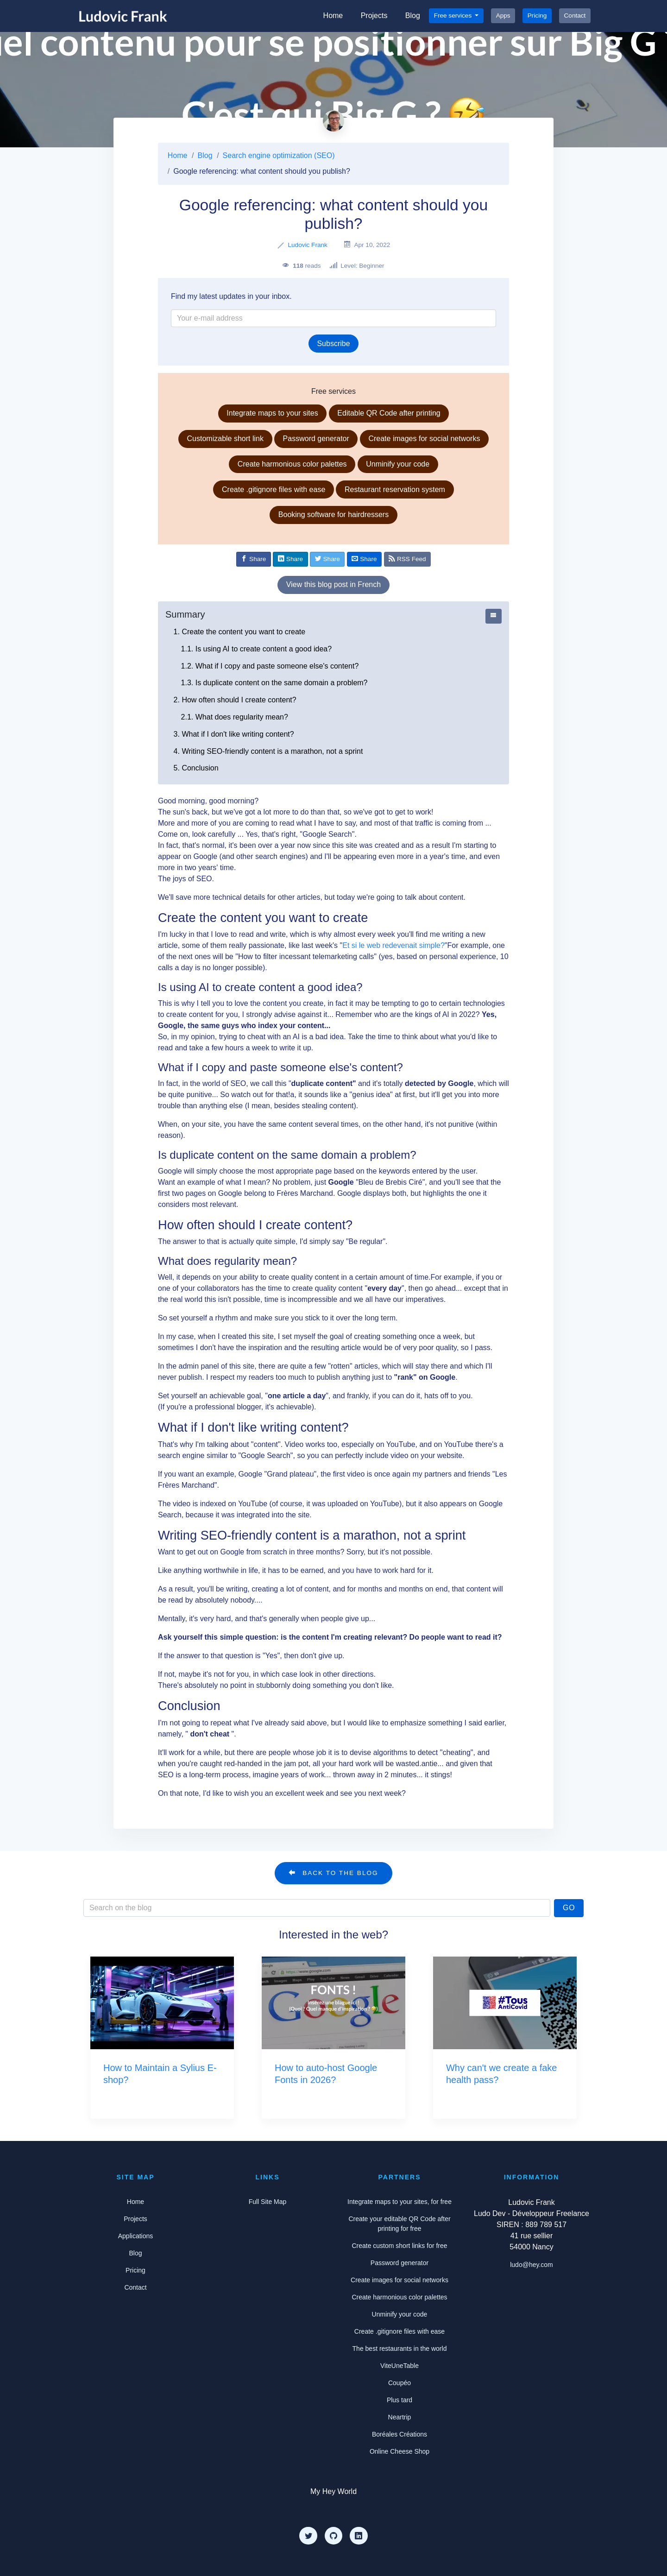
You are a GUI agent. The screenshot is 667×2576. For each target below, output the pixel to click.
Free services (453, 15)
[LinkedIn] (358, 2535)
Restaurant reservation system (395, 489)
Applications (135, 2236)
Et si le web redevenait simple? (393, 945)
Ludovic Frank (307, 244)
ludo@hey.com (531, 2264)
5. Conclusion (196, 768)
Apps (503, 15)
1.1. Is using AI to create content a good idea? (256, 649)
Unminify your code (397, 464)
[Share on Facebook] (253, 559)
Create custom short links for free (399, 2245)
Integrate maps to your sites (272, 413)
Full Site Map (268, 2201)
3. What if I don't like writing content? (234, 734)
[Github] (333, 2535)
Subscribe (333, 343)
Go (569, 1908)
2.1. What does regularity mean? (234, 717)
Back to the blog (333, 1872)
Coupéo (399, 2383)
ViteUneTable (399, 2365)
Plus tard (399, 2400)
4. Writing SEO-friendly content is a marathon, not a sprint (268, 751)
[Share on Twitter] (327, 559)
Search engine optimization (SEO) (279, 155)
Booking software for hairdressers (333, 514)
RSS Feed (407, 558)
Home (333, 15)
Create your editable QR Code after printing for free (399, 2223)
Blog (412, 15)
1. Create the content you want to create (240, 632)
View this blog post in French (333, 584)
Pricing (537, 15)
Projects (374, 15)
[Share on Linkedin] (290, 559)
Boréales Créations (399, 2434)
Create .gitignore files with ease (273, 489)
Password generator (316, 438)
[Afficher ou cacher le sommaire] (493, 616)
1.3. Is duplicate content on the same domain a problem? (274, 683)
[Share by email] (364, 559)
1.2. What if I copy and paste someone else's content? (270, 666)
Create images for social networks (424, 438)
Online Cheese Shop (399, 2451)
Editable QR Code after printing (388, 413)
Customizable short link (225, 438)
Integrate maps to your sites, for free (399, 2201)
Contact (575, 15)
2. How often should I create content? (235, 700)
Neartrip (399, 2417)
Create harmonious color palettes (292, 464)
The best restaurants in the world (399, 2348)
